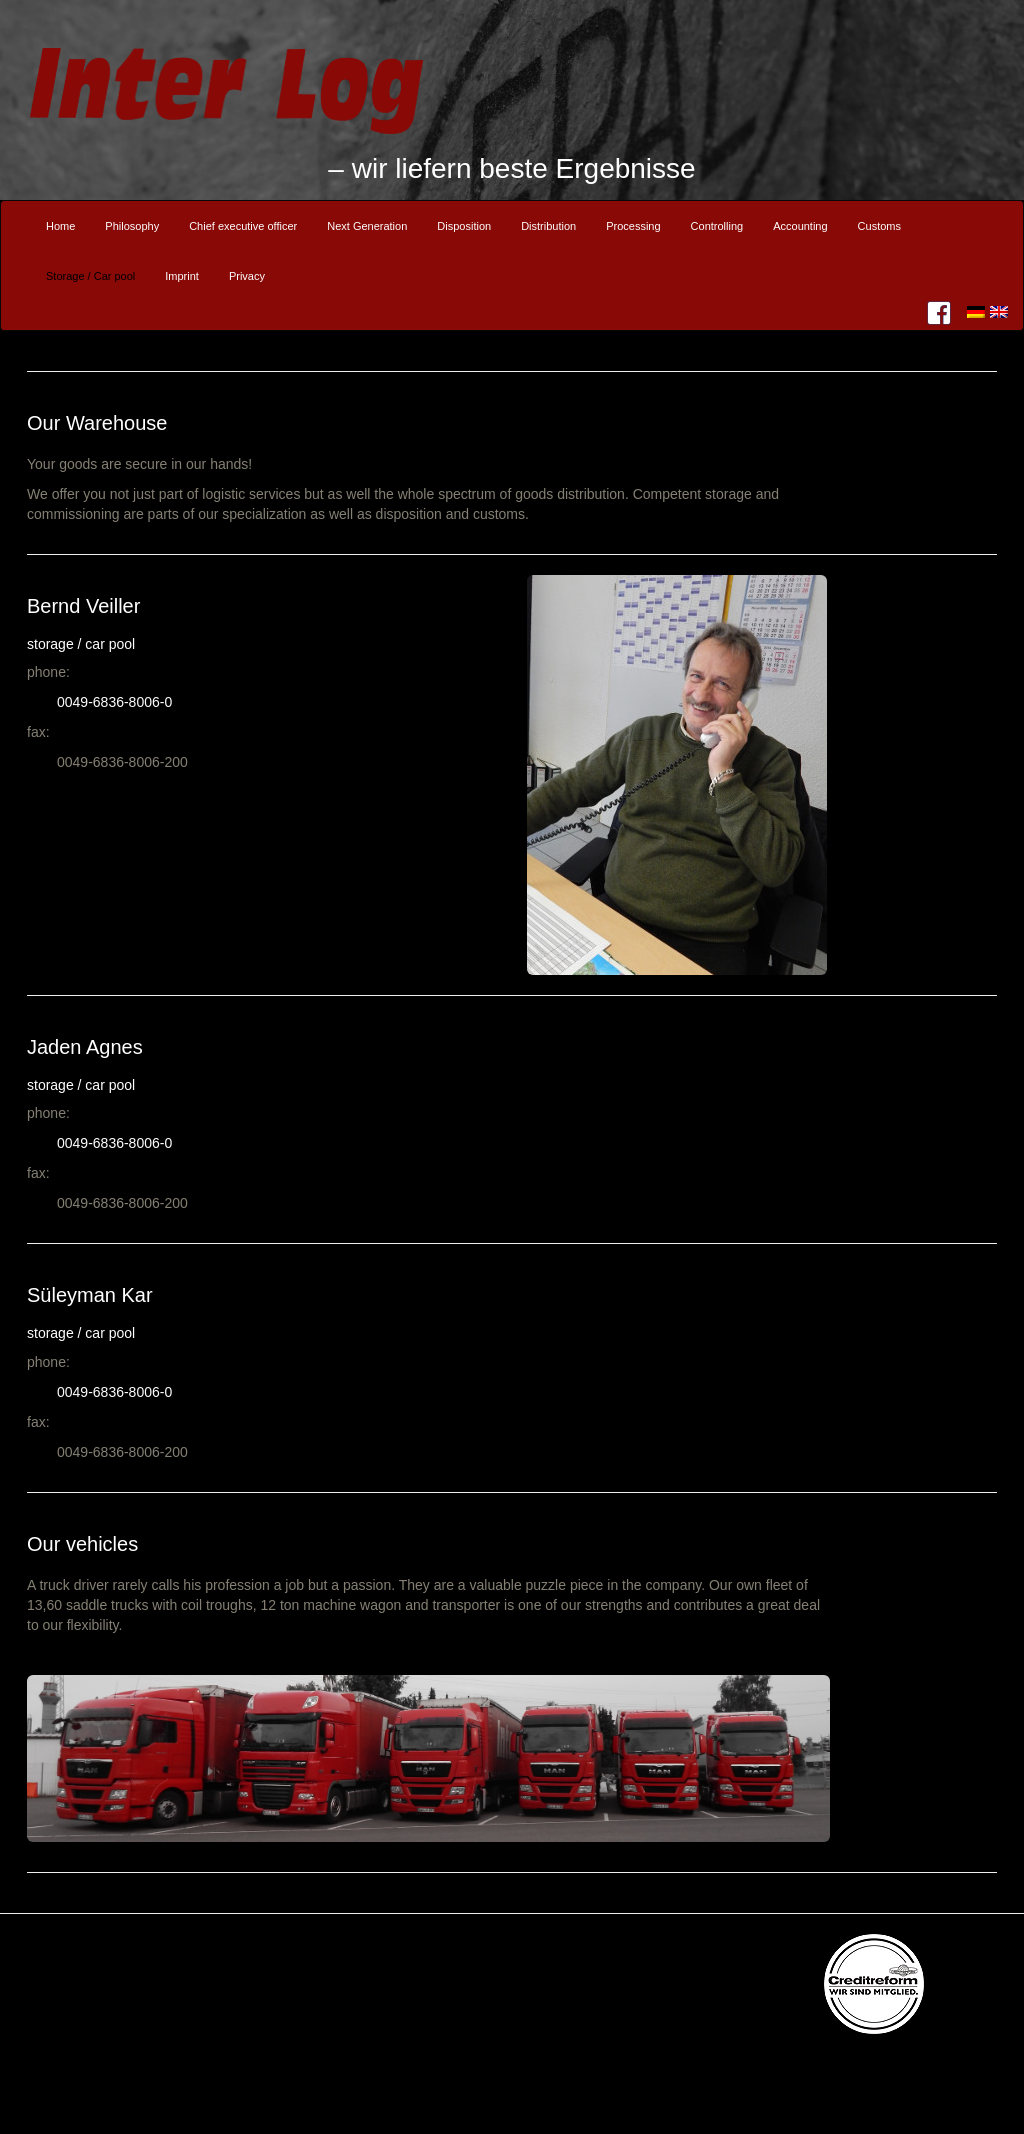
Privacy (247, 276)
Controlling (717, 226)
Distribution (548, 226)
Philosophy (132, 226)
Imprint (182, 276)
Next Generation (367, 226)
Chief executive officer (243, 226)
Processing (633, 226)
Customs (879, 226)
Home (60, 226)
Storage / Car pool (90, 276)
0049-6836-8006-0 (114, 702)
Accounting (800, 226)
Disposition (464, 226)
